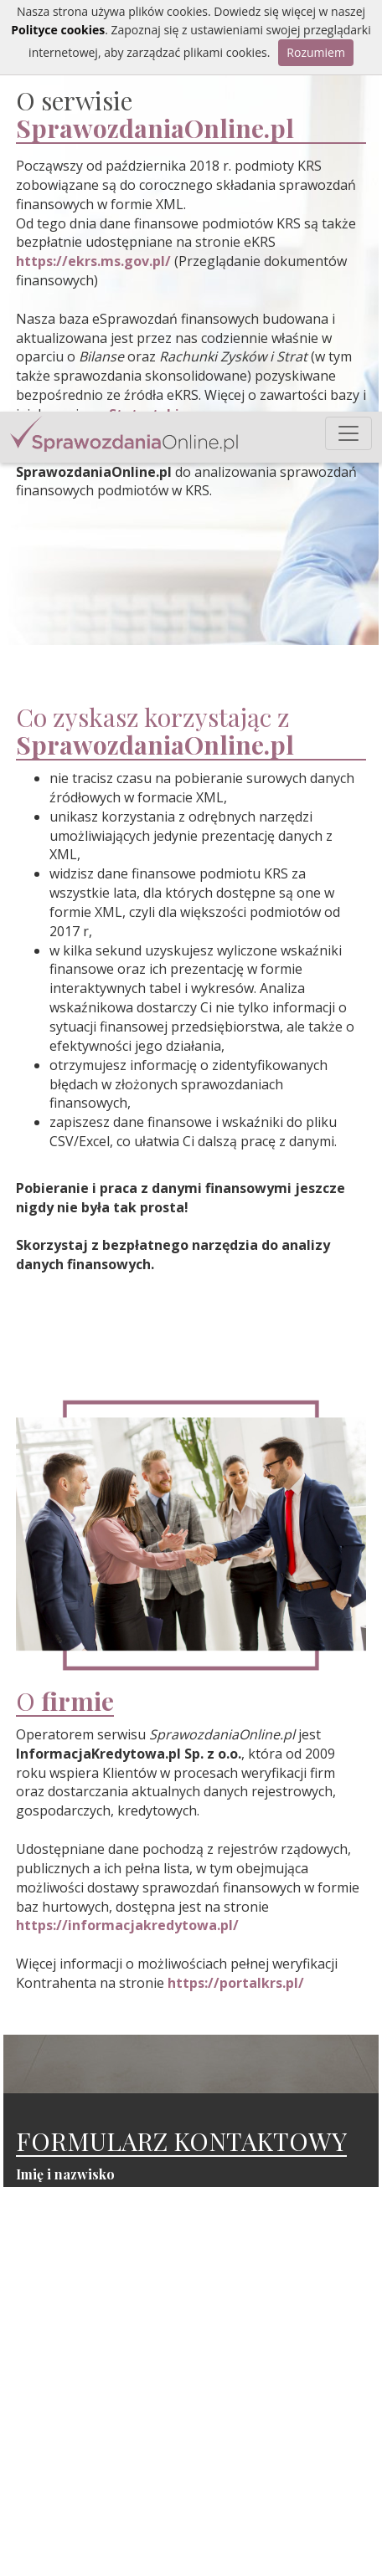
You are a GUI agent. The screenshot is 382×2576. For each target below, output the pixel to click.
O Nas (257, 2522)
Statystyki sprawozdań (303, 2504)
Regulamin (270, 2558)
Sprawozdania (279, 2485)
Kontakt (262, 2540)
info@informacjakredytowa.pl (134, 2485)
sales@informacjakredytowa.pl (138, 2529)
